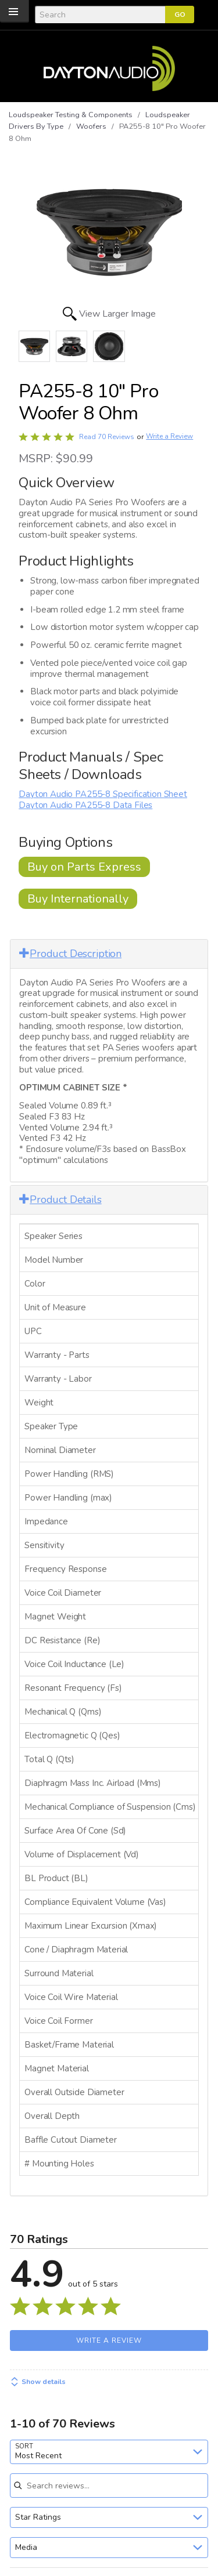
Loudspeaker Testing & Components (71, 115)
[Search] (100, 14)
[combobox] (109, 2452)
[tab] (109, 954)
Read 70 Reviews (106, 436)
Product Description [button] (70, 954)
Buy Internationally (77, 899)
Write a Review (169, 436)
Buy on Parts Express (84, 867)
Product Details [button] (60, 1200)
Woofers (91, 126)
